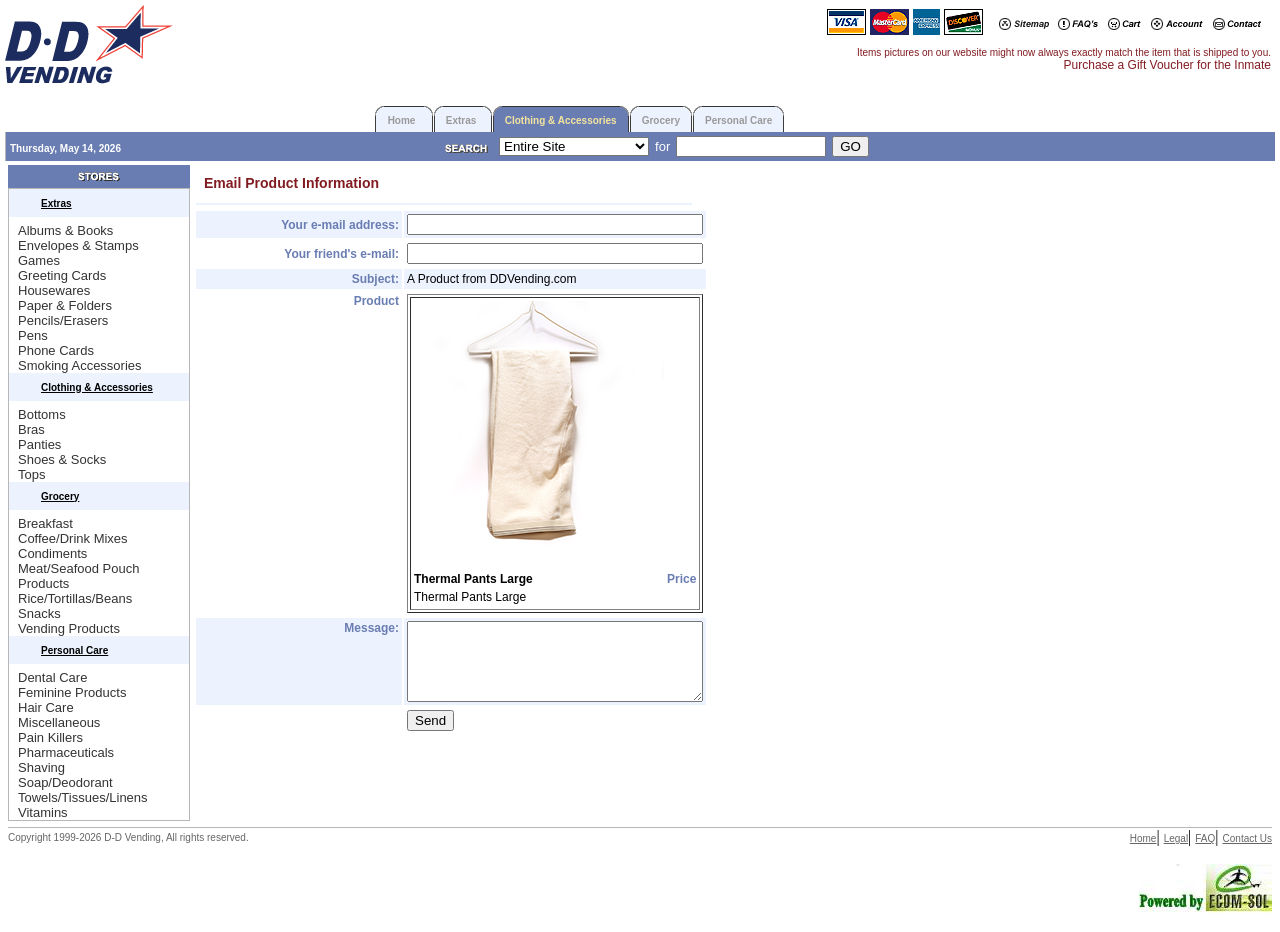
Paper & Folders (65, 305)
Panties (39, 444)
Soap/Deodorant (65, 782)
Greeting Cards (62, 275)
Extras (461, 120)
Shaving (41, 767)
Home (402, 120)
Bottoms (42, 414)
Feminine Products (72, 692)
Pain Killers (50, 737)
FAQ (1205, 838)
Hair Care (46, 707)
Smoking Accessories (80, 365)
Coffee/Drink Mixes (73, 538)
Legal (1176, 838)
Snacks (39, 613)
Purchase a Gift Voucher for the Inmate (1167, 65)
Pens (33, 335)
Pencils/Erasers (63, 320)
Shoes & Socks (62, 459)
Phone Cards (56, 350)
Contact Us (1247, 838)
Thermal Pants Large (473, 579)
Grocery (661, 120)
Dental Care (52, 677)
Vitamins (43, 812)
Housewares (54, 290)
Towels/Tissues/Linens (83, 797)
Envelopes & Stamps (78, 245)
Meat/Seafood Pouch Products (78, 576)
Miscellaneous (59, 722)
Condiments (52, 553)
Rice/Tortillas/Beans (75, 598)
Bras (31, 429)
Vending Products (69, 628)
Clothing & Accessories (561, 120)
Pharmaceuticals (66, 752)
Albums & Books (65, 230)
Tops (31, 474)
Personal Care (738, 120)
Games (39, 260)
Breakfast (45, 523)
